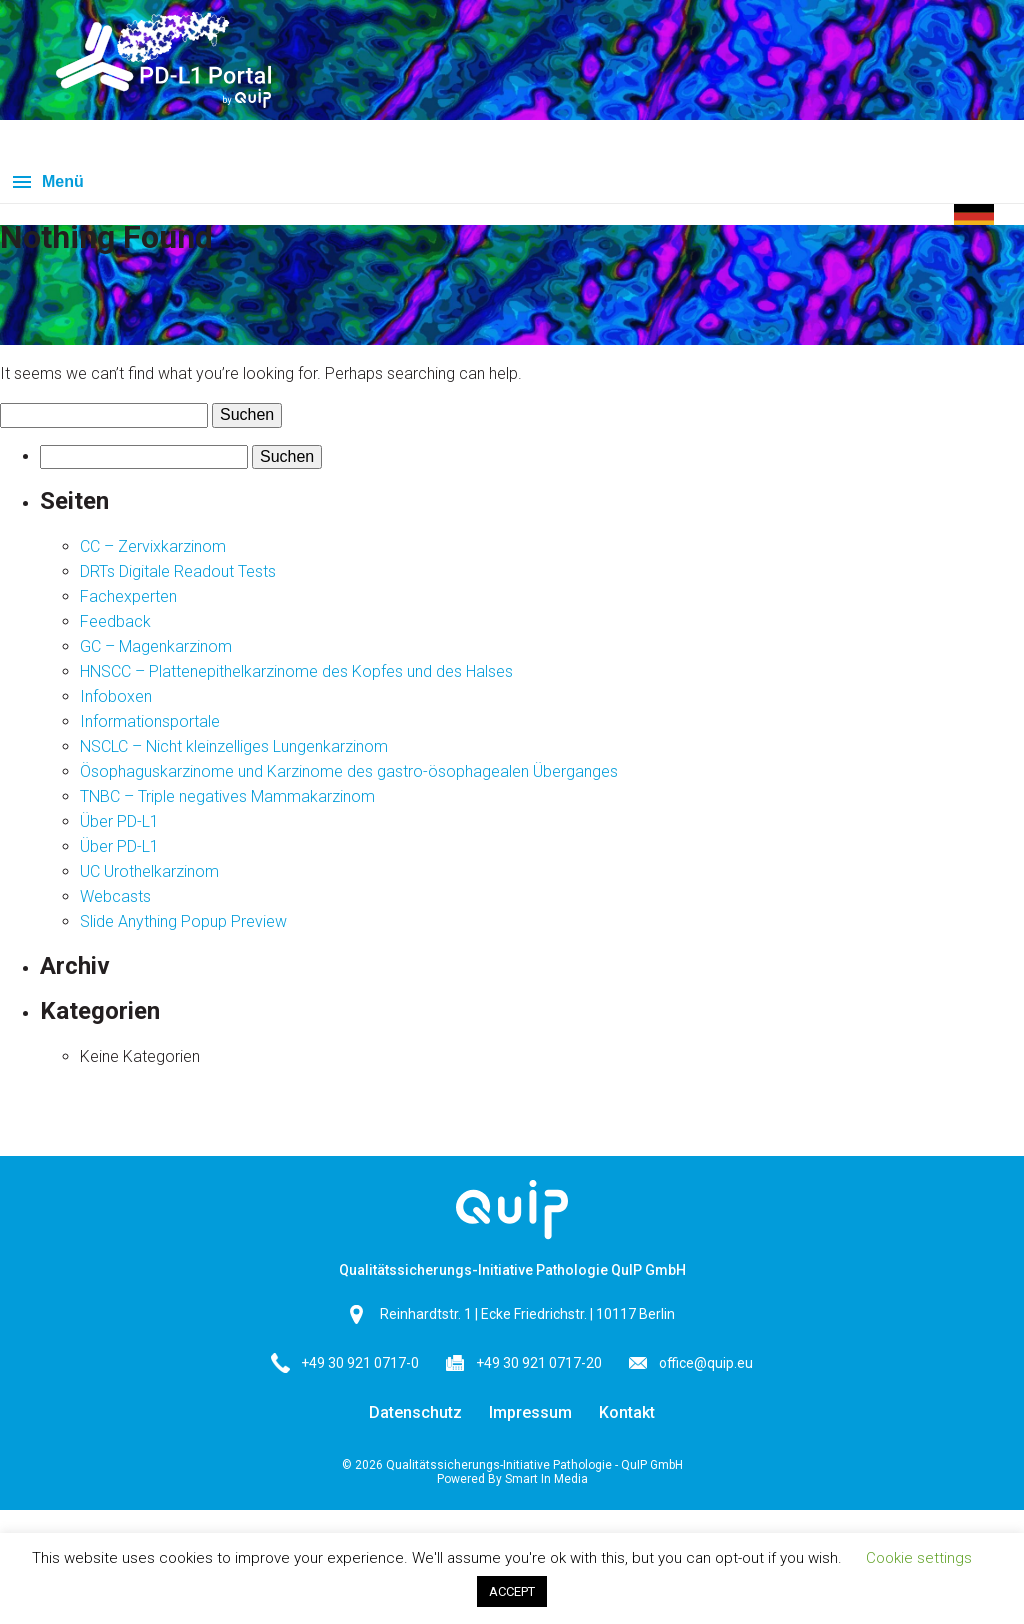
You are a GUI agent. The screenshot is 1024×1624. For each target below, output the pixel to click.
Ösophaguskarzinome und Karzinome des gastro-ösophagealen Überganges (349, 771)
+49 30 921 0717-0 (360, 1363)
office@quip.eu (706, 1363)
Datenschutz (415, 1412)
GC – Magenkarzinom (156, 646)
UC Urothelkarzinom (149, 871)
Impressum (530, 1412)
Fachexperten (128, 596)
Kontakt (627, 1412)
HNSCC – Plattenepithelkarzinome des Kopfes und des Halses (296, 671)
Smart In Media (546, 1479)
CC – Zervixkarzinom (153, 546)
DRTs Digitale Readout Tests (178, 571)
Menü (63, 181)
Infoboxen (116, 696)
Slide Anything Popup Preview (183, 921)
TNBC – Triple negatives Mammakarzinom (227, 796)
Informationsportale (150, 721)
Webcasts (115, 896)
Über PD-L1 (119, 821)
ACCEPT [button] (512, 1591)
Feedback (115, 621)
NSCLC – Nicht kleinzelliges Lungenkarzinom (234, 746)
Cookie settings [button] (919, 1558)
